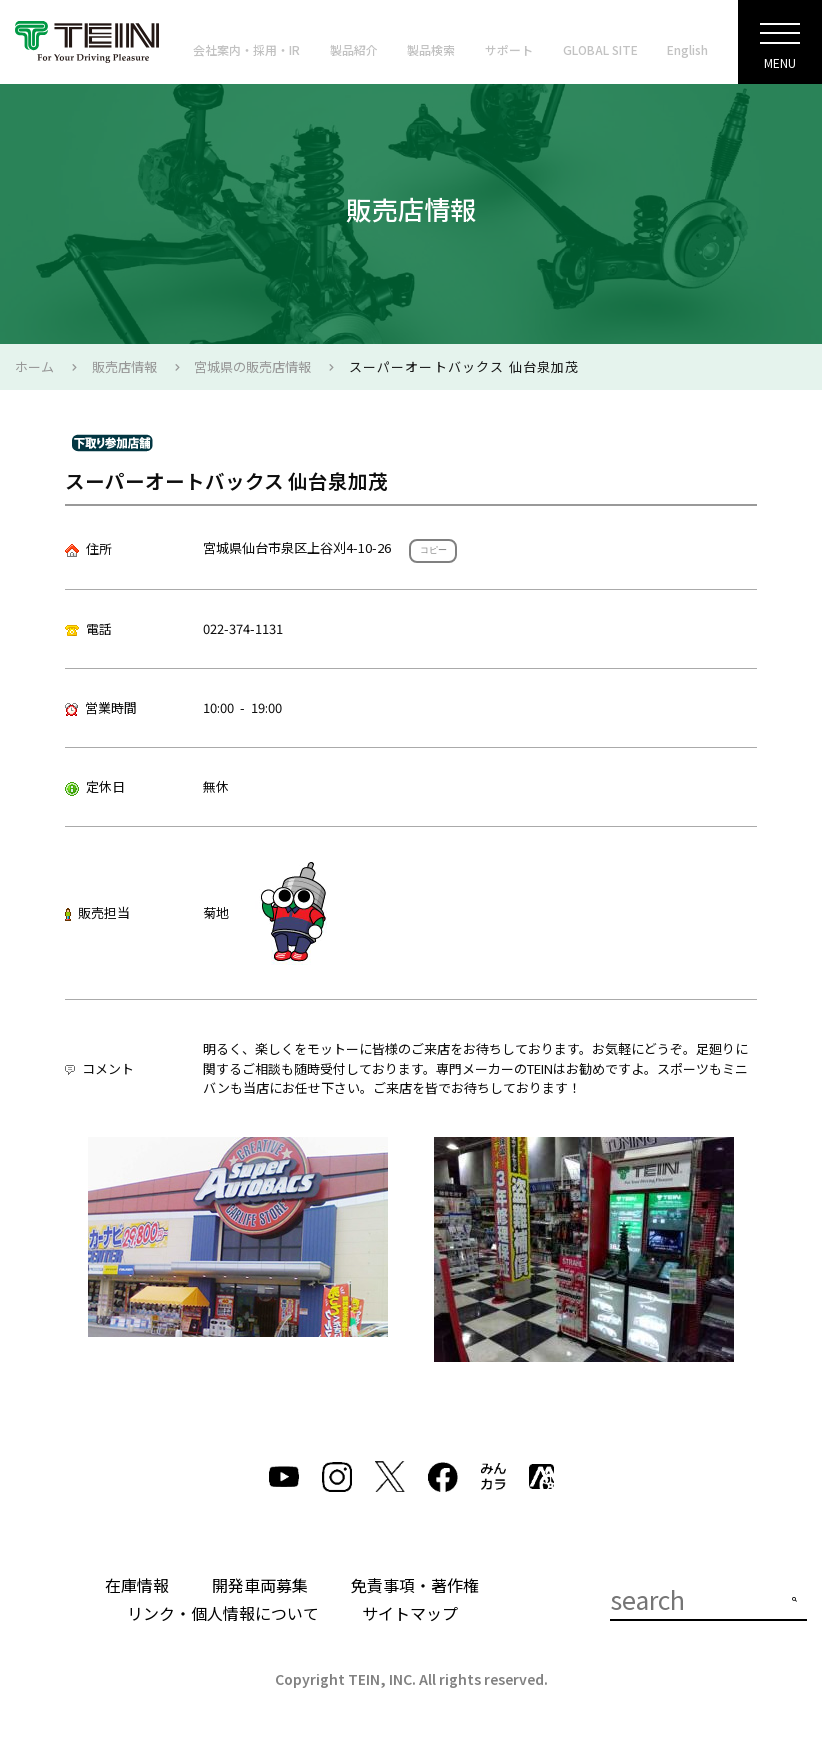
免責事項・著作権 (415, 1585)
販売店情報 (124, 366)
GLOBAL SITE (600, 49)
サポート (509, 49)
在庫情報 (137, 1585)
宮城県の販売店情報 (252, 366)
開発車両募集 (260, 1585)
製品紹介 (354, 49)
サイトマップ (410, 1613)
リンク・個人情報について (223, 1613)
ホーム (34, 366)
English (687, 49)
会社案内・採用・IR (246, 49)
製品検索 (431, 49)
